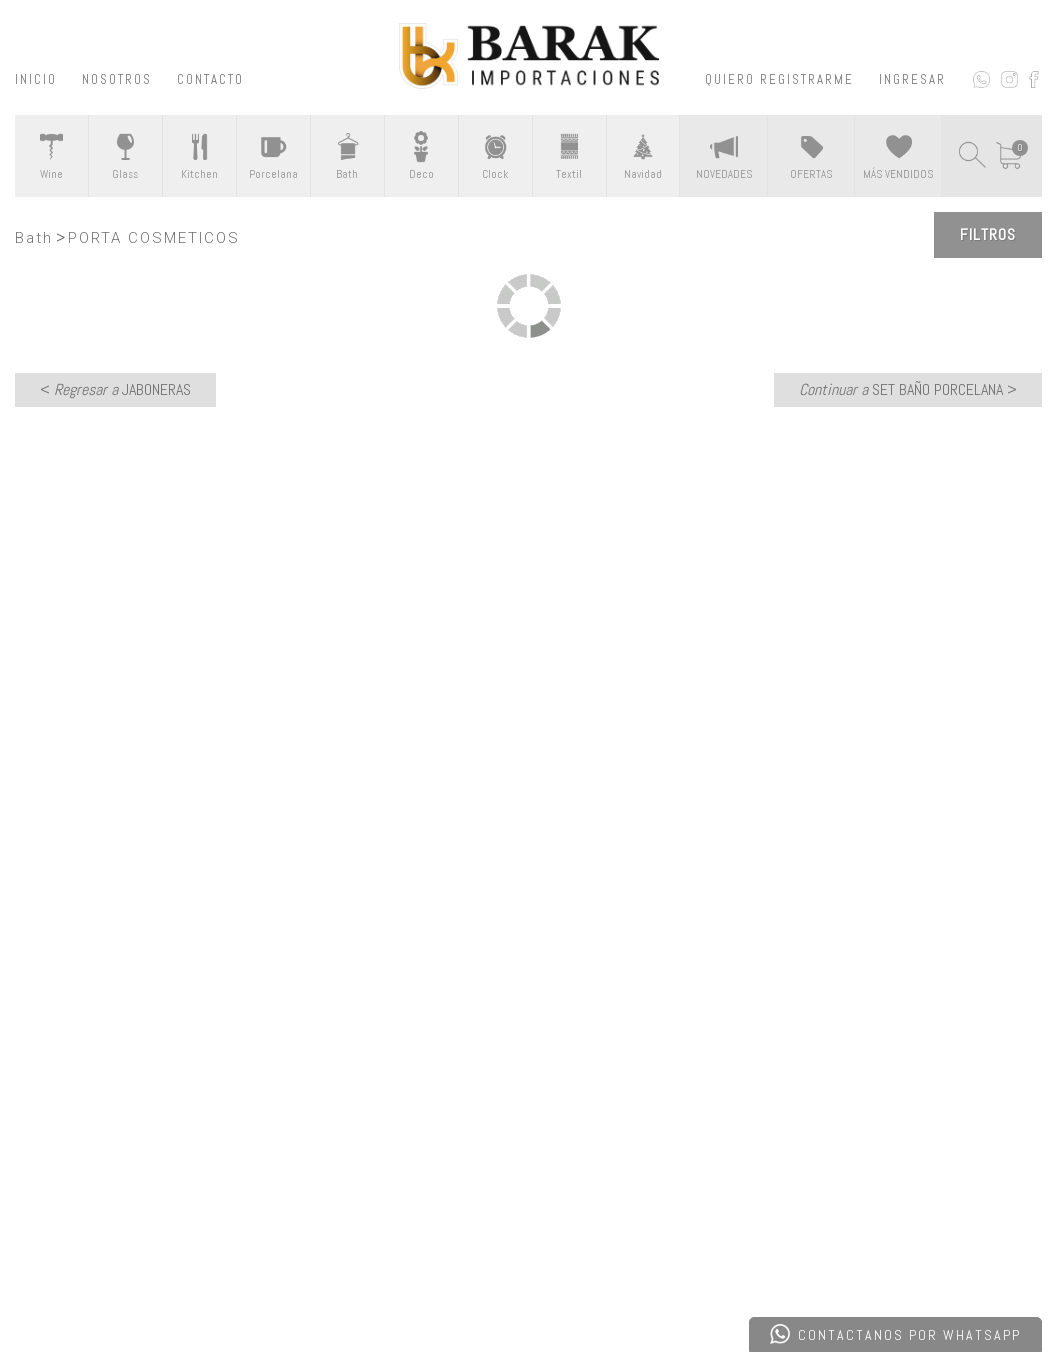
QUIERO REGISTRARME (779, 79)
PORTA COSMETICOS (154, 238)
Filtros (988, 234)
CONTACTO (210, 79)
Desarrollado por (154, 1285)
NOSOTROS (117, 79)
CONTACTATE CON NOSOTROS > (528, 808)
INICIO (36, 79)
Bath (34, 238)
